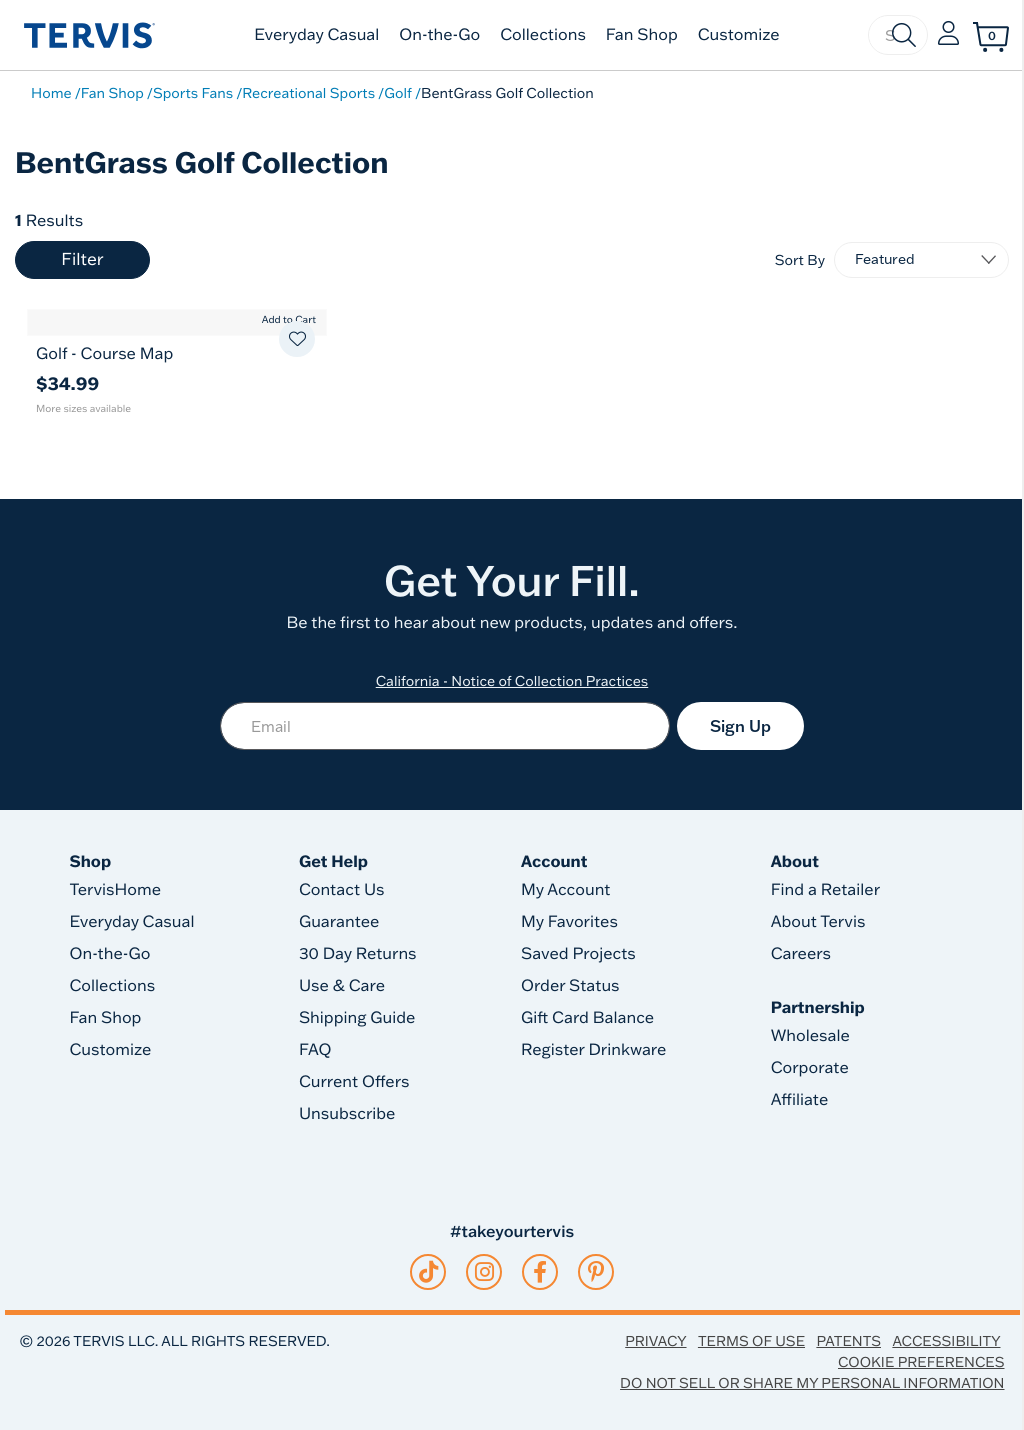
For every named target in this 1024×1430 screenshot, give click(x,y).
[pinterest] (596, 1272)
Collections (543, 35)
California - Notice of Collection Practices (512, 681)
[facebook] (540, 1272)
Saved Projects (578, 954)
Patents (848, 1341)
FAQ (315, 1050)
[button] (948, 35)
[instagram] (484, 1272)
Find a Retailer (825, 890)
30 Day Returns (358, 954)
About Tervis (818, 922)
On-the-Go (439, 35)
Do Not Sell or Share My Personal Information (812, 1383)
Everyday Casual (316, 35)
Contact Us (342, 890)
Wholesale (810, 1036)
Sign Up (740, 726)
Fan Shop (642, 35)
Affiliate (800, 1100)
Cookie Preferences (921, 1362)
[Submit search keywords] (904, 35)
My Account (566, 890)
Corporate (810, 1068)
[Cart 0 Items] (991, 37)
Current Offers (354, 1082)
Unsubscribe (347, 1114)
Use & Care (342, 986)
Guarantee (339, 922)
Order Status (570, 986)
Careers (801, 954)
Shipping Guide (357, 1018)
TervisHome (116, 890)
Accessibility (946, 1341)
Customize (739, 35)
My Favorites (569, 922)
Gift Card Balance (587, 1018)
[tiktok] (428, 1272)
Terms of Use (751, 1341)
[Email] (445, 726)
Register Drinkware (593, 1050)
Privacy (655, 1341)
